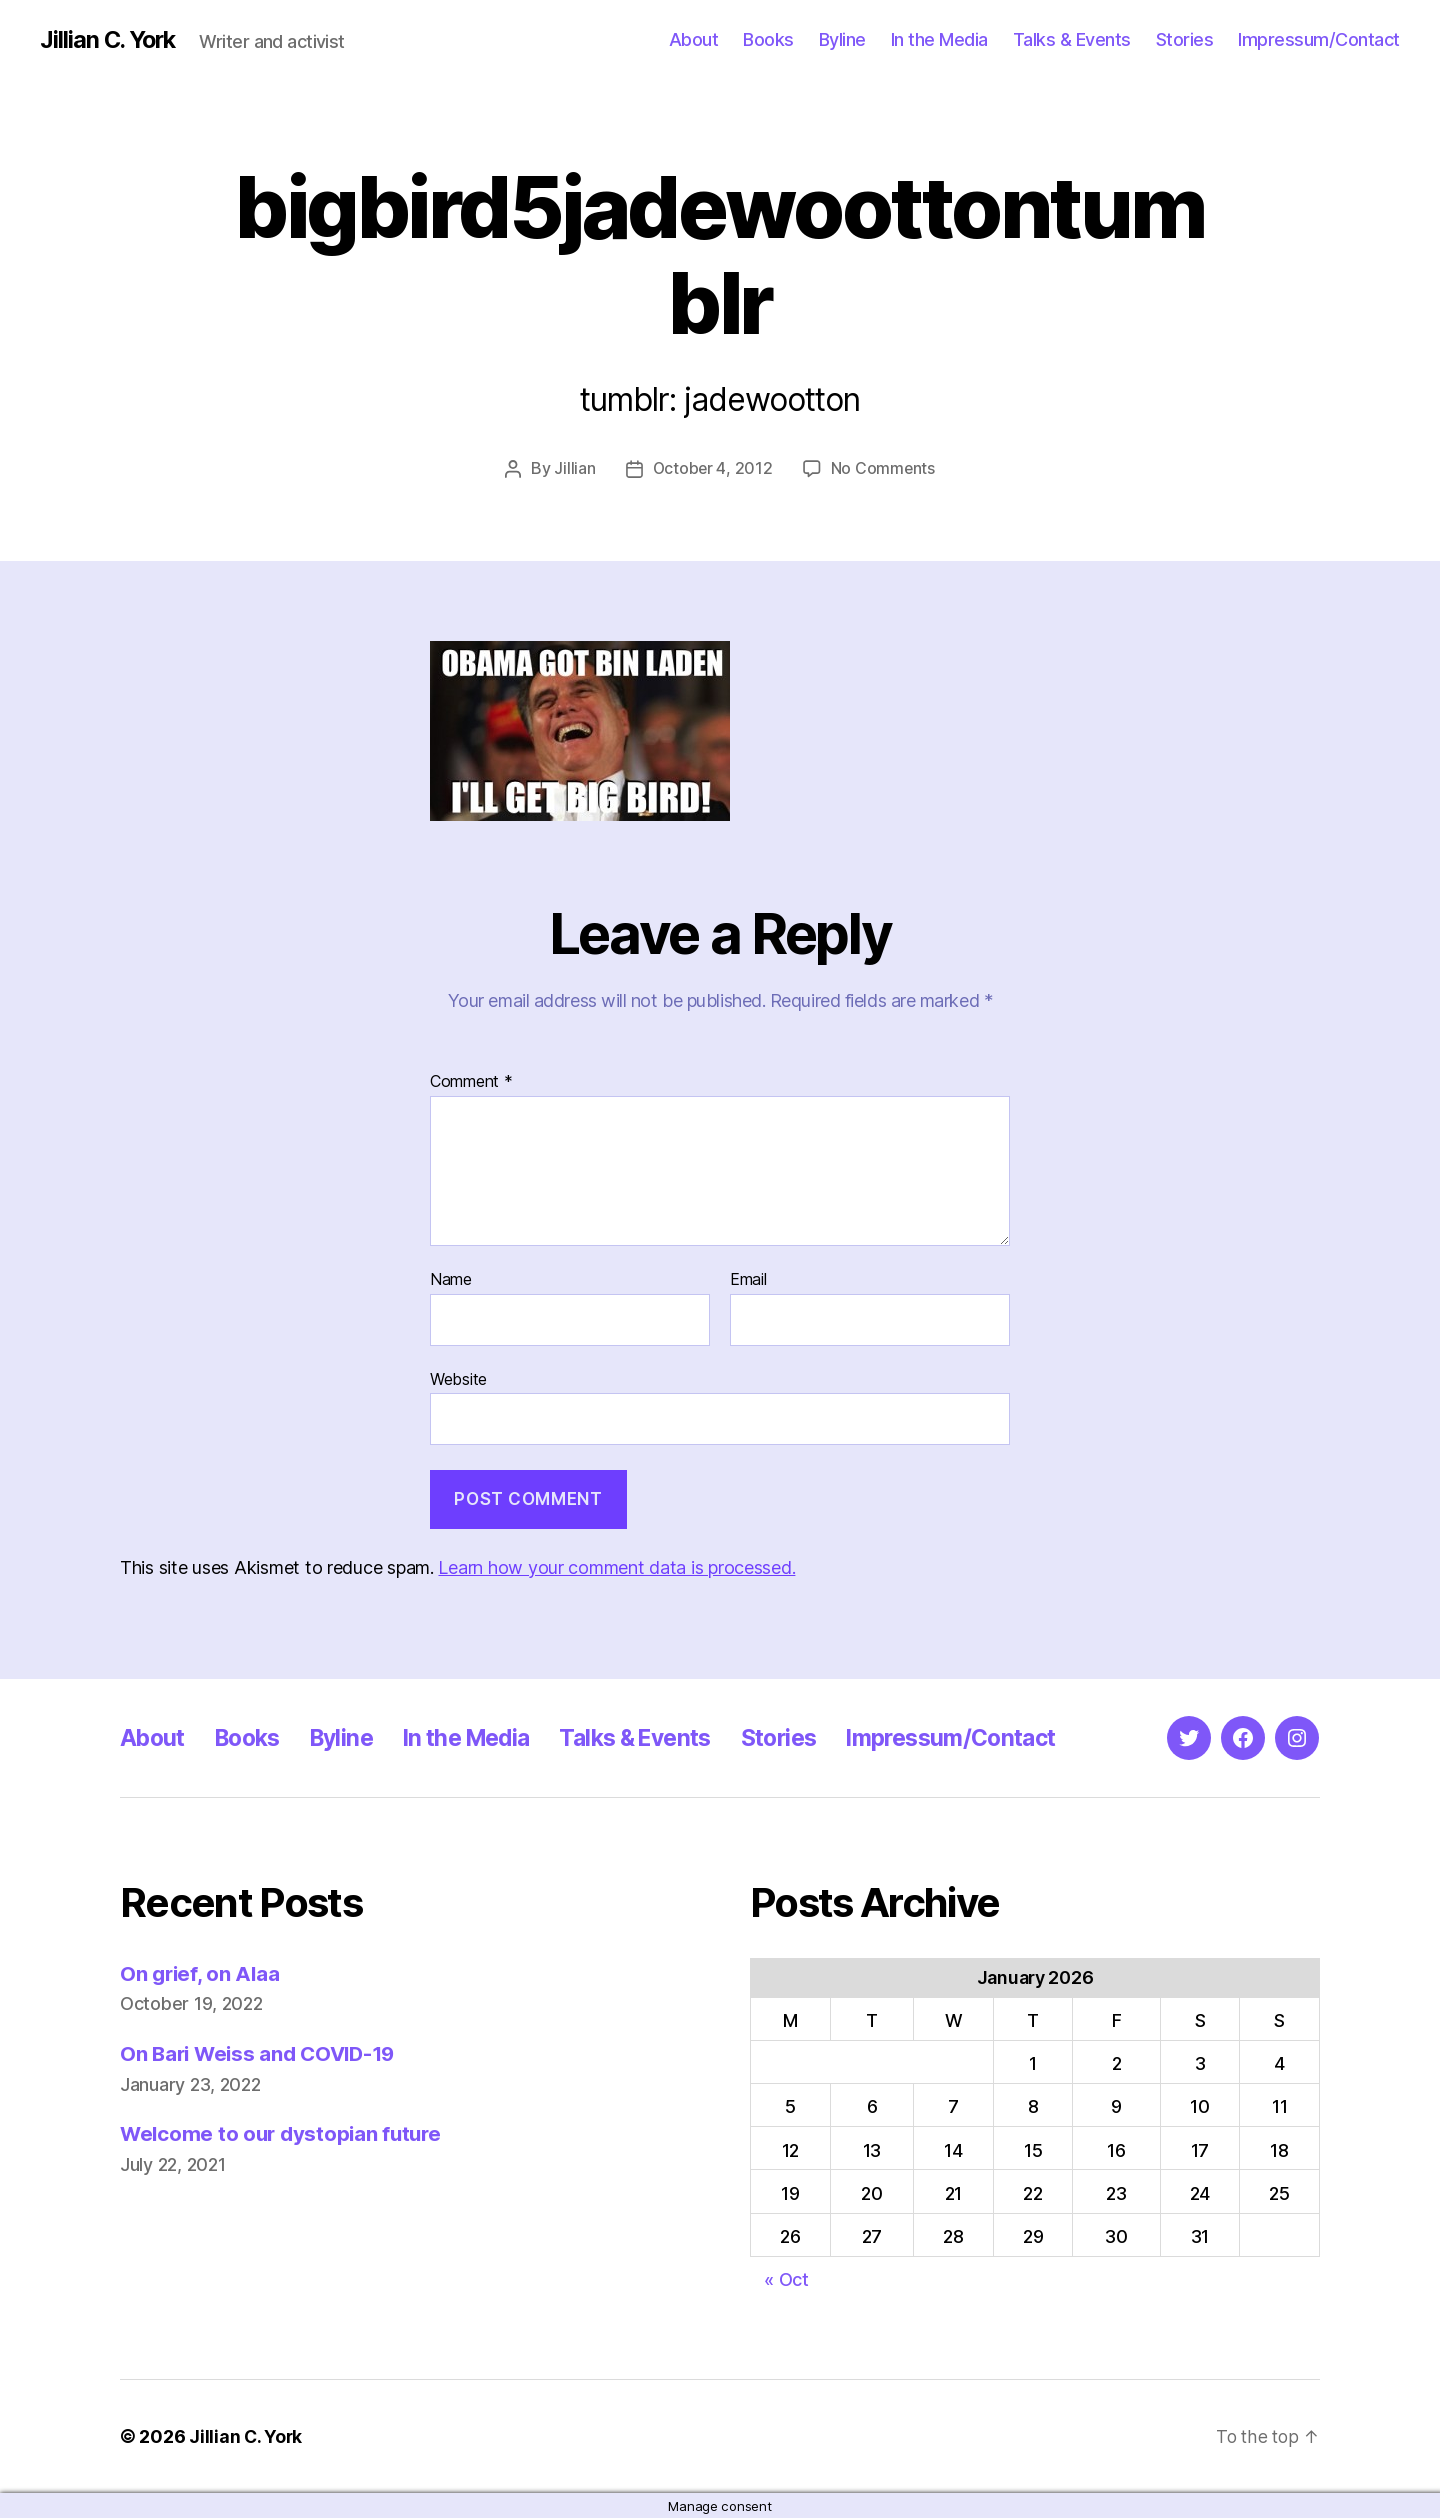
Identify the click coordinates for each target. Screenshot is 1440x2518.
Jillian (573, 468)
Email (748, 1279)
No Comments (883, 468)
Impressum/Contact (1319, 39)
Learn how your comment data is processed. (616, 1566)
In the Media (939, 39)
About (694, 39)
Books (768, 39)
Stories (1185, 39)
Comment (471, 1082)
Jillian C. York (110, 40)
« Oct (786, 2278)
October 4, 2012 (712, 468)
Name (451, 1279)
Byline (842, 39)
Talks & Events (1072, 39)
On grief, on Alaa (201, 1972)
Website (458, 1378)
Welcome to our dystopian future (285, 2133)
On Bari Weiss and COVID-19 (263, 2052)
